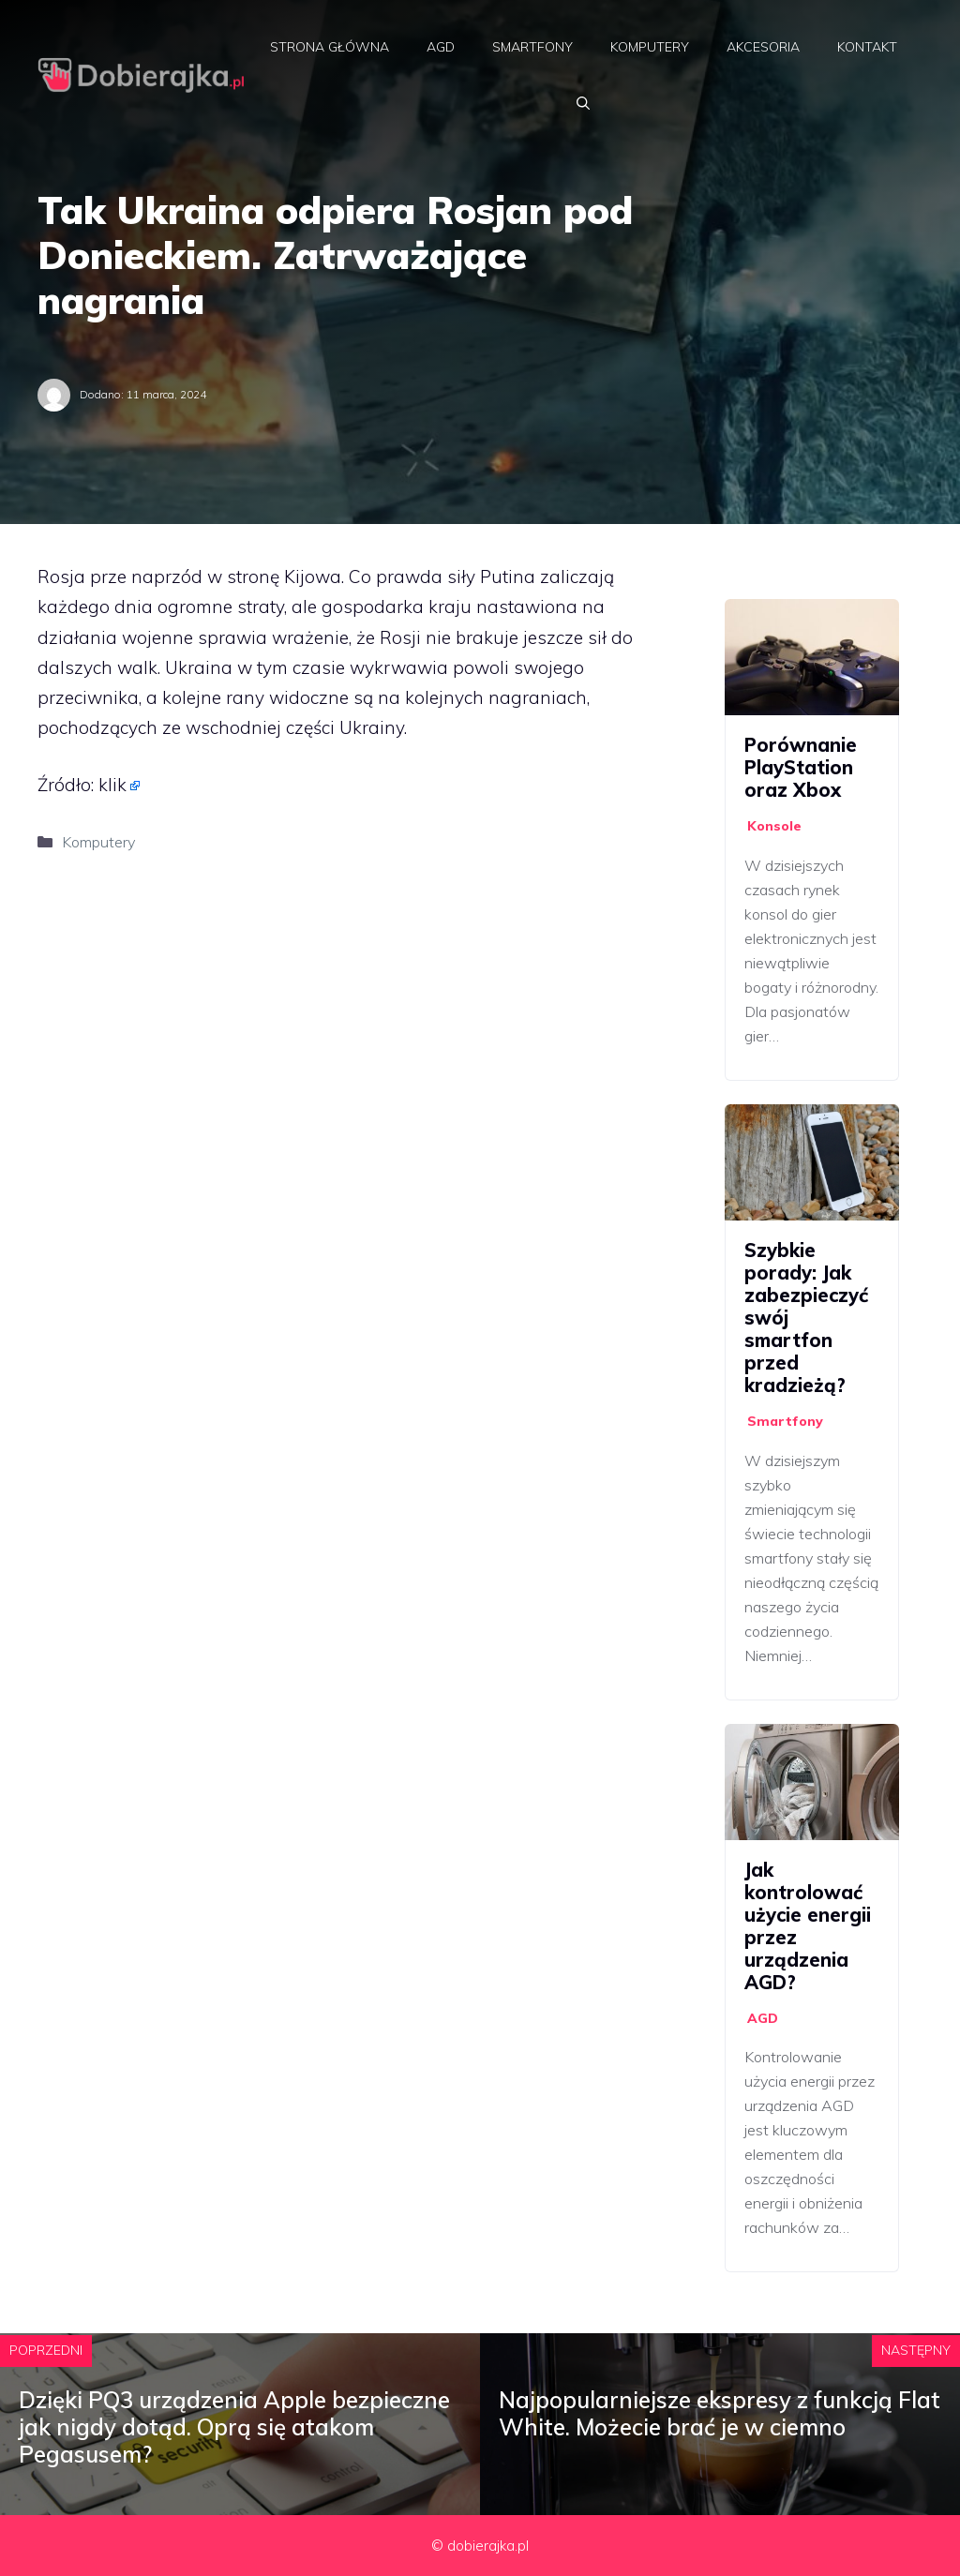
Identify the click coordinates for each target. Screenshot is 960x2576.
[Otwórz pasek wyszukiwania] (583, 103)
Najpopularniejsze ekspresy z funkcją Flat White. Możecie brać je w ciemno (719, 2413)
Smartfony (532, 46)
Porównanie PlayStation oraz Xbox (800, 767)
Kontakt (867, 46)
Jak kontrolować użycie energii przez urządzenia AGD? (807, 1926)
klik (112, 784)
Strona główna (329, 46)
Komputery (649, 46)
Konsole (774, 825)
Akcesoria (763, 46)
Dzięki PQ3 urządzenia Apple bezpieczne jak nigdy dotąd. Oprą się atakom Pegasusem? (234, 2427)
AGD (441, 46)
